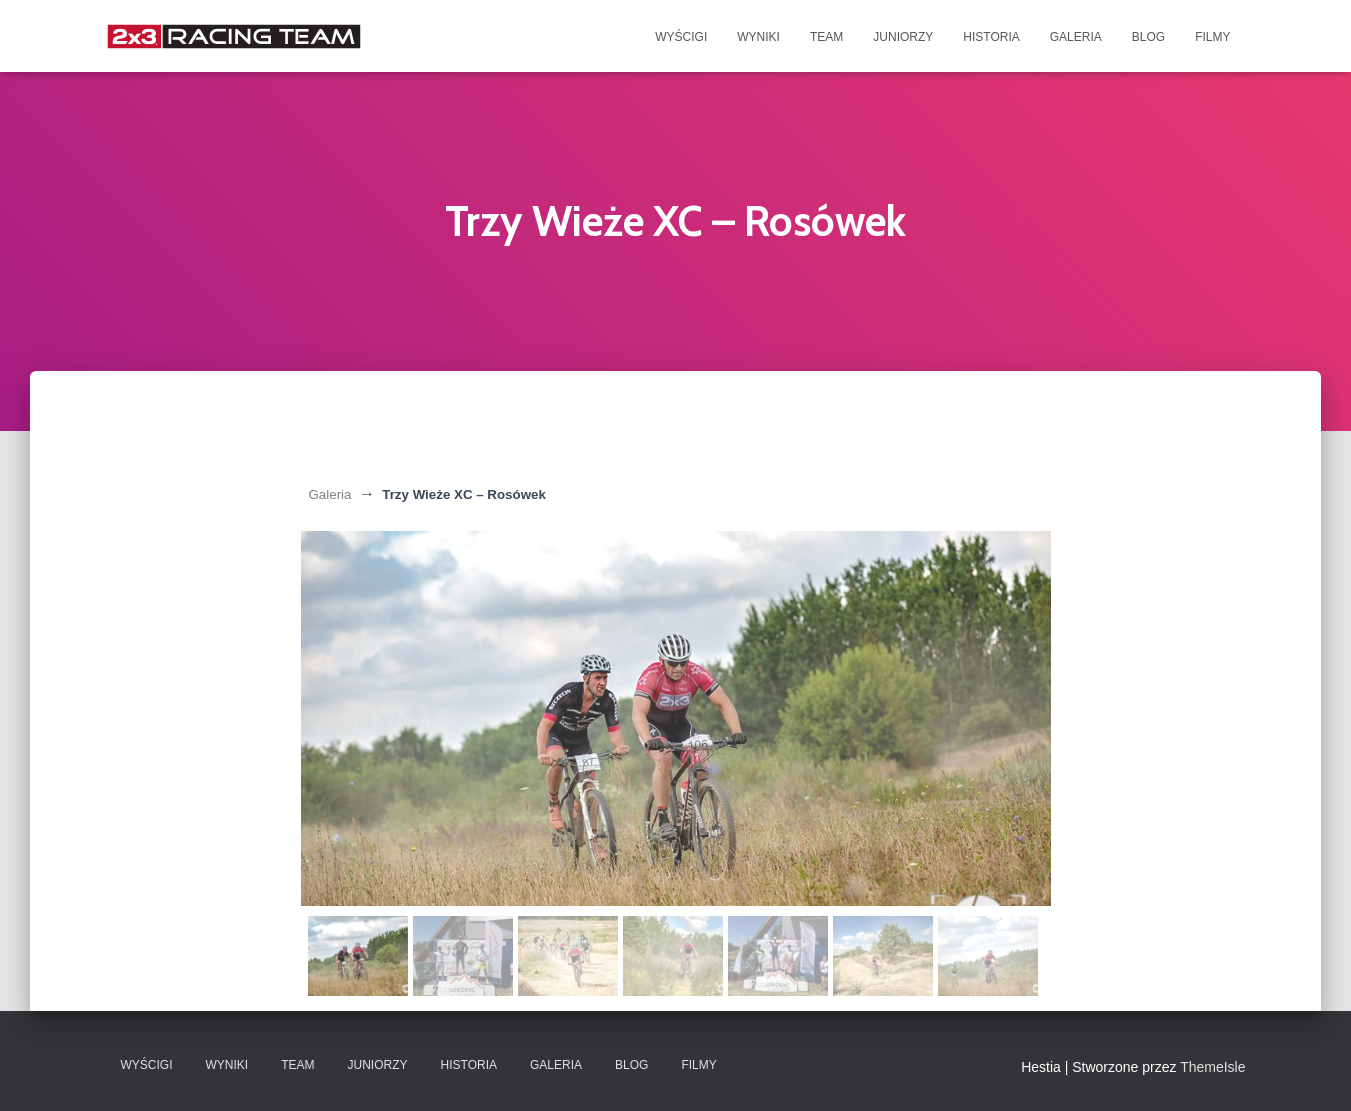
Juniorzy (903, 37)
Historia (991, 37)
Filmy (1212, 37)
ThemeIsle (1212, 1067)
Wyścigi (681, 37)
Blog (1148, 37)
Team (826, 37)
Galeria (1076, 37)
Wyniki (758, 37)
